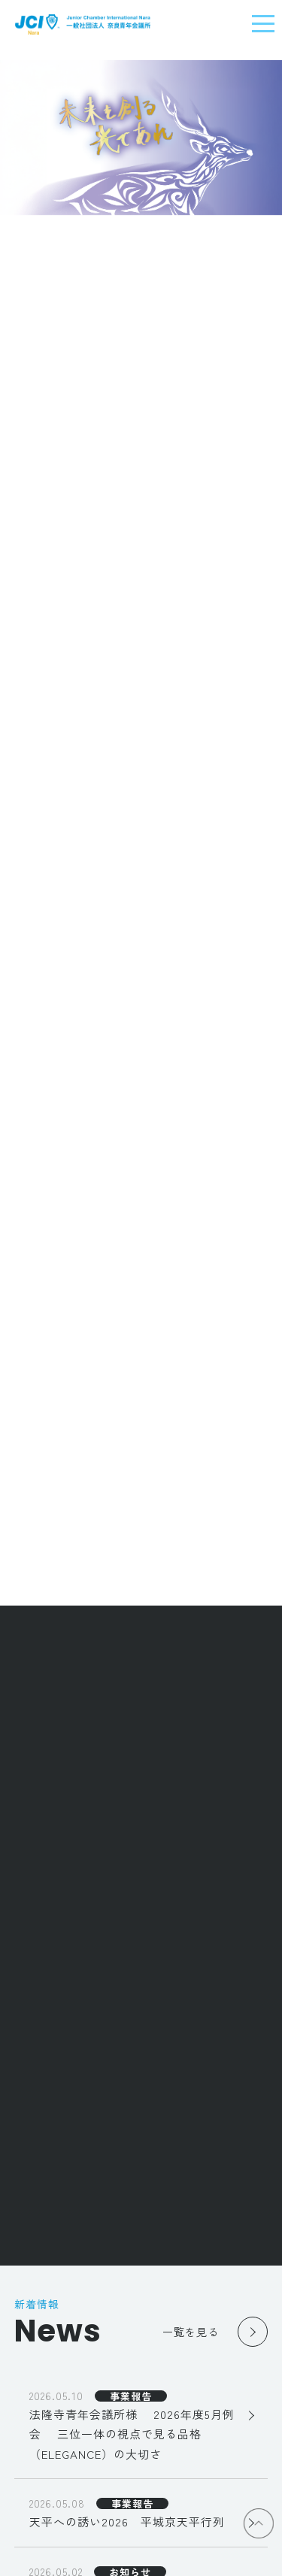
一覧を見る (190, 2331)
